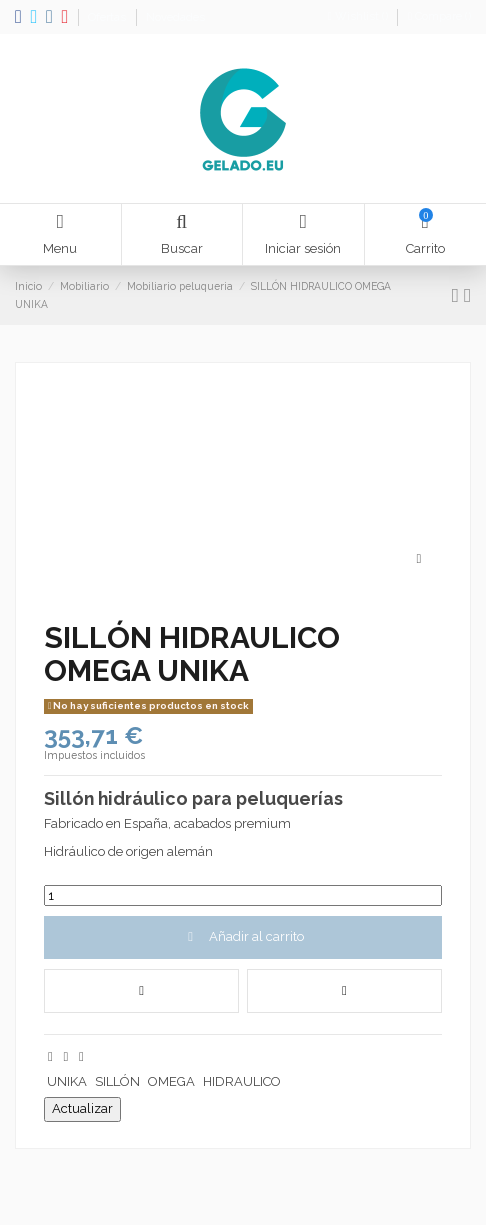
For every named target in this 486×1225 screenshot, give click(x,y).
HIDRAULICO (242, 1081)
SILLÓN (117, 1081)
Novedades (175, 17)
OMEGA (171, 1081)
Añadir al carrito (242, 936)
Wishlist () (359, 16)
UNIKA (67, 1081)
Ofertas (108, 17)
